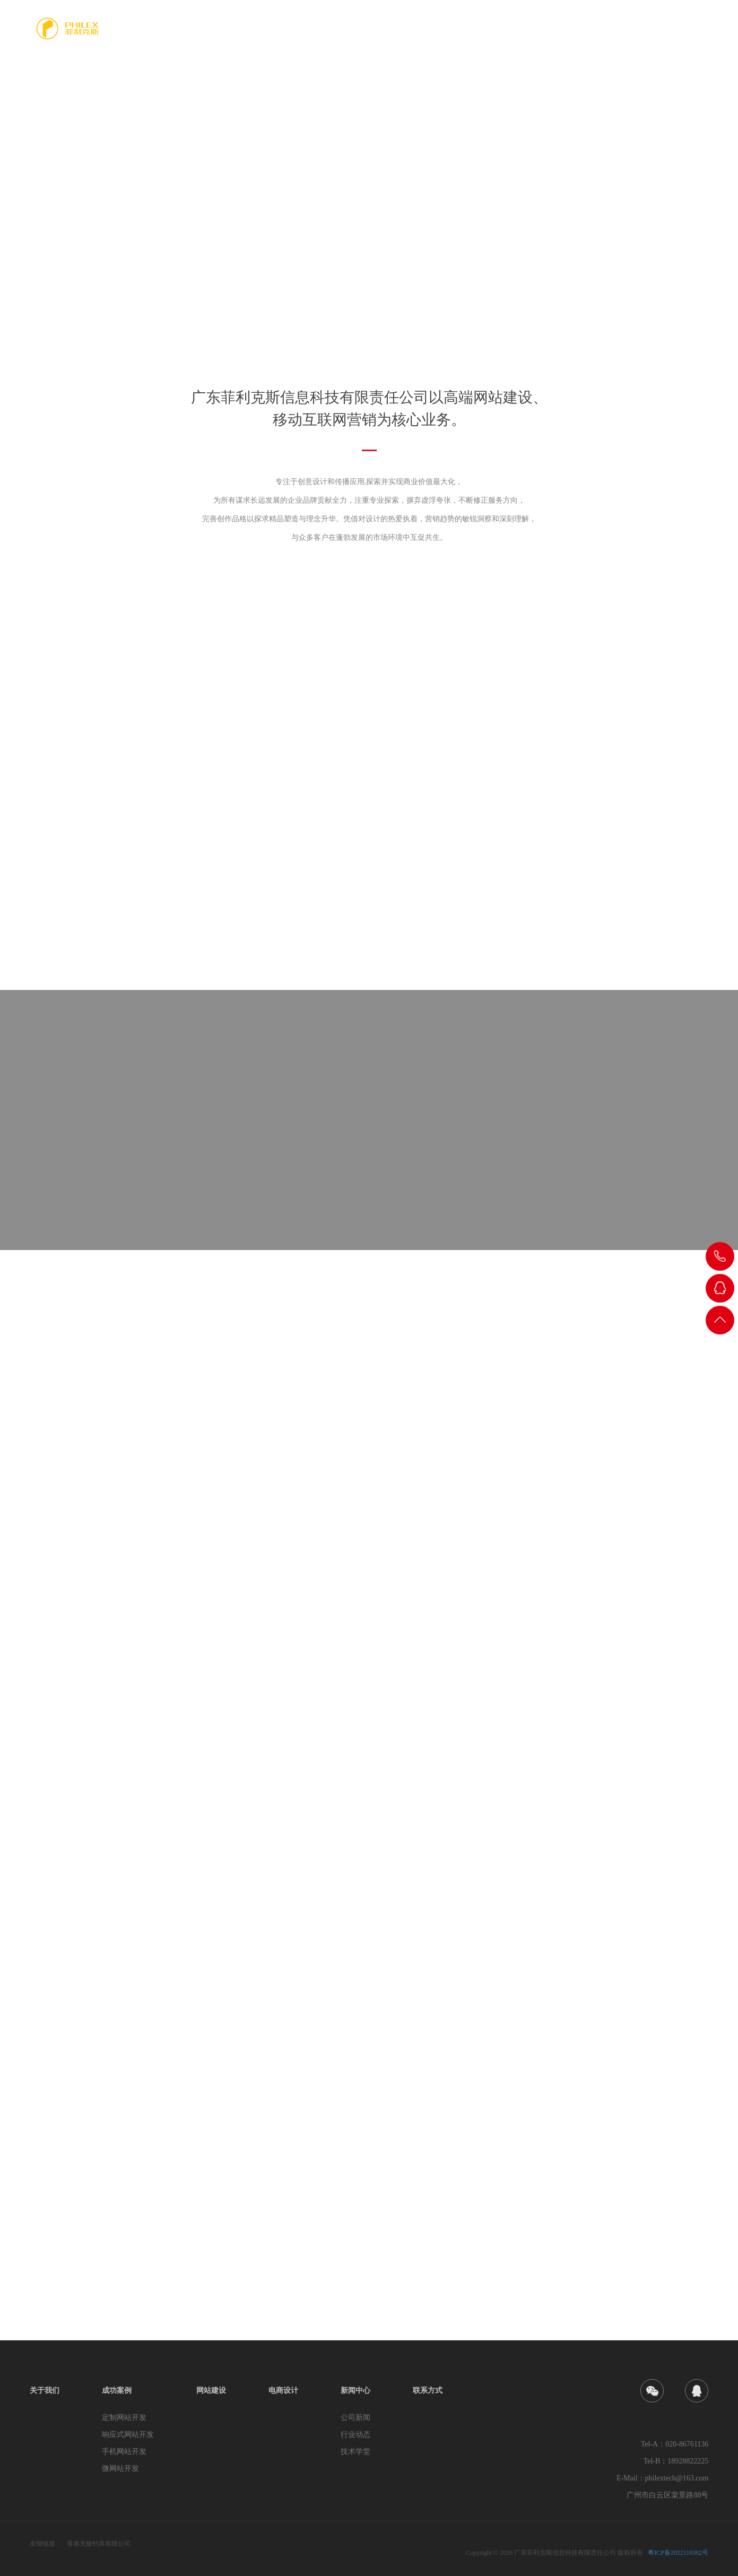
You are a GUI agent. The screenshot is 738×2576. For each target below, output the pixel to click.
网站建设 (533, 35)
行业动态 (355, 2435)
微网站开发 (120, 2468)
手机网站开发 (124, 2452)
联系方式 (692, 35)
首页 (380, 35)
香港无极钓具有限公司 (99, 2543)
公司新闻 (355, 2418)
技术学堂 (355, 2452)
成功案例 (480, 35)
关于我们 (427, 35)
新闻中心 (639, 35)
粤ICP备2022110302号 (678, 2552)
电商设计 (586, 35)
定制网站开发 (124, 2418)
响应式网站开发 (128, 2435)
